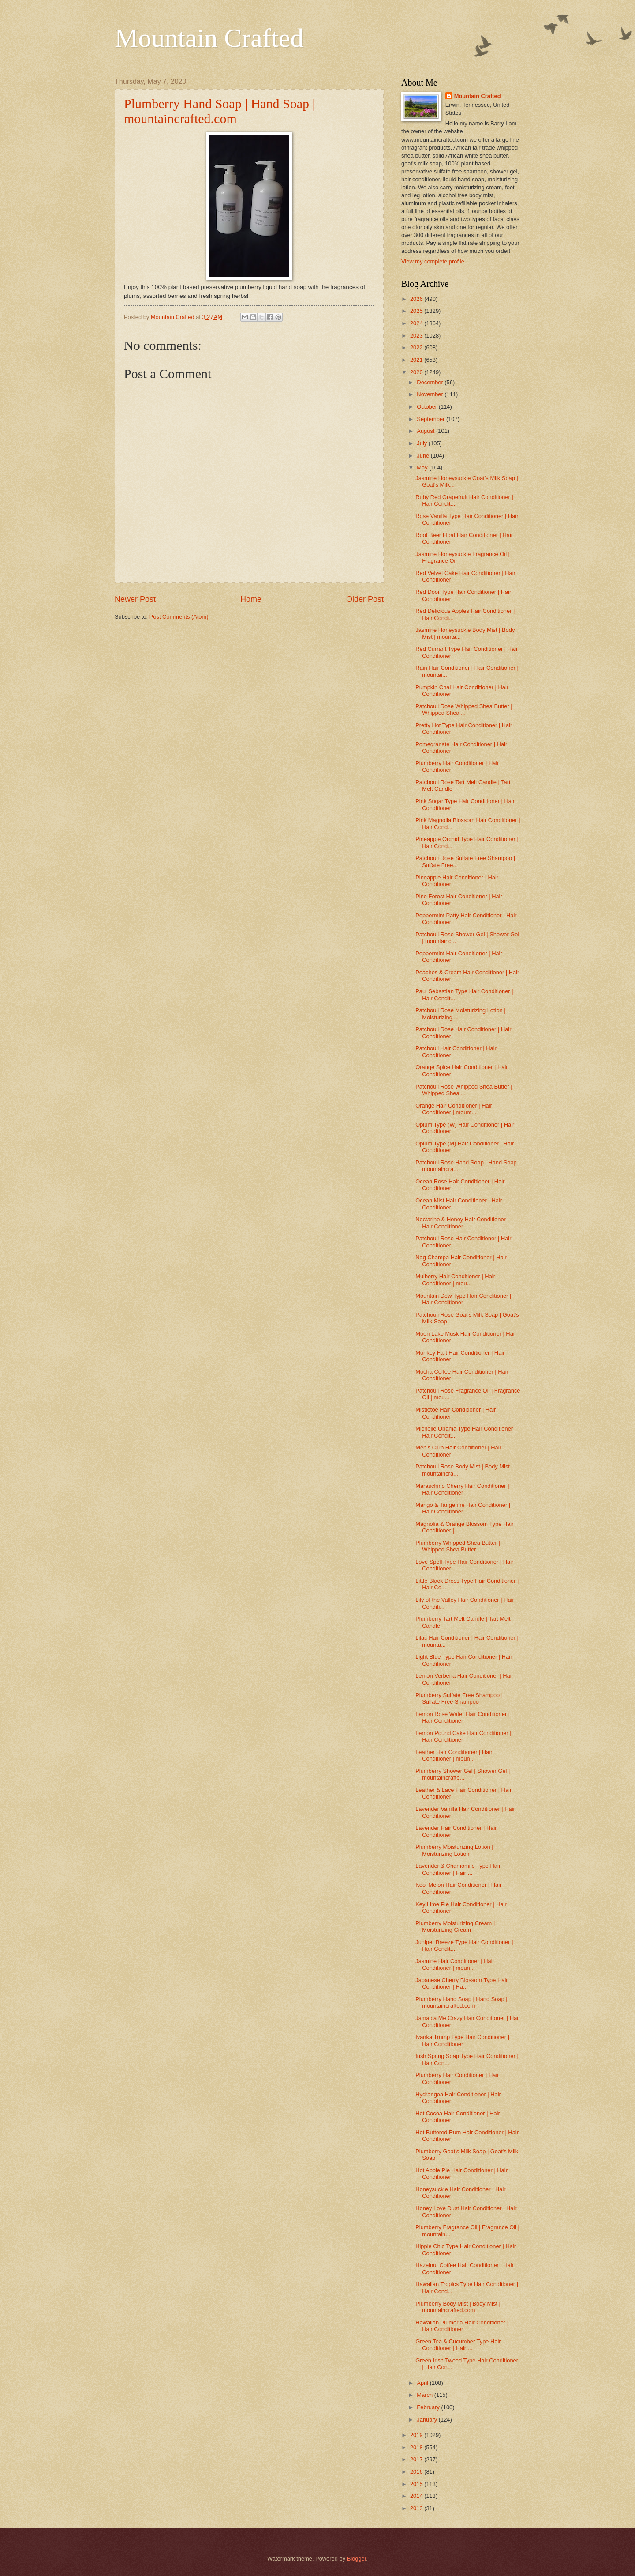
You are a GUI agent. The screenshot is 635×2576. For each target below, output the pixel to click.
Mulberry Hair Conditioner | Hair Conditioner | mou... (455, 1279)
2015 (417, 2484)
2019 (417, 2435)
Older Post (365, 599)
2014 (417, 2496)
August (426, 431)
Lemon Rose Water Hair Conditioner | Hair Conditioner (462, 1717)
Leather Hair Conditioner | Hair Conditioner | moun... (453, 1755)
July (422, 443)
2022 (417, 347)
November (430, 394)
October (427, 406)
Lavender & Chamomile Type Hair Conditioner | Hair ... (458, 1869)
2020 (417, 372)
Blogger (356, 2558)
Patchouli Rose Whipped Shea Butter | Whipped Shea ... (463, 709)
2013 (417, 2508)
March (425, 2395)
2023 (417, 335)
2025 (417, 311)
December (430, 382)
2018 (417, 2447)
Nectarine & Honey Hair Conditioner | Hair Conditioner (462, 1222)
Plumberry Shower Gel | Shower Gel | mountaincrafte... (462, 1774)
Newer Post (135, 599)
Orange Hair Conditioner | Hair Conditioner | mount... (453, 1108)
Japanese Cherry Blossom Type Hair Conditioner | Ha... (461, 1983)
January (427, 2419)
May (423, 467)
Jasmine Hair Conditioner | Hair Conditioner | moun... (454, 1964)
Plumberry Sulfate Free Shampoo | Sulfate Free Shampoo (459, 1698)
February (429, 2407)
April (423, 2383)
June (424, 455)
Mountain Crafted (209, 38)
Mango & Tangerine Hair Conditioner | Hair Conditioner (462, 1508)
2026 (417, 299)
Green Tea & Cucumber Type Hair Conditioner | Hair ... (458, 2344)
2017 (417, 2459)
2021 (417, 360)
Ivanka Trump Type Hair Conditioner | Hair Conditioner (462, 2040)
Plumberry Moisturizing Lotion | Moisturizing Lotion (454, 1850)
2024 (417, 323)
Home (250, 599)
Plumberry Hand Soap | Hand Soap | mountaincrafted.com (219, 111)
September (431, 419)
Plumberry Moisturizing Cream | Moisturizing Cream (455, 1926)
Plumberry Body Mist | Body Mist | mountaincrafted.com (458, 2306)
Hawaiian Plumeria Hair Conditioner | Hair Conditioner (461, 2325)
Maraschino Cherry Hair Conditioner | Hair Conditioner (462, 1489)
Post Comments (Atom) (179, 616)
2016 (417, 2471)
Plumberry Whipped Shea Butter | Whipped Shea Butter (457, 1546)
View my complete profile (432, 261)
